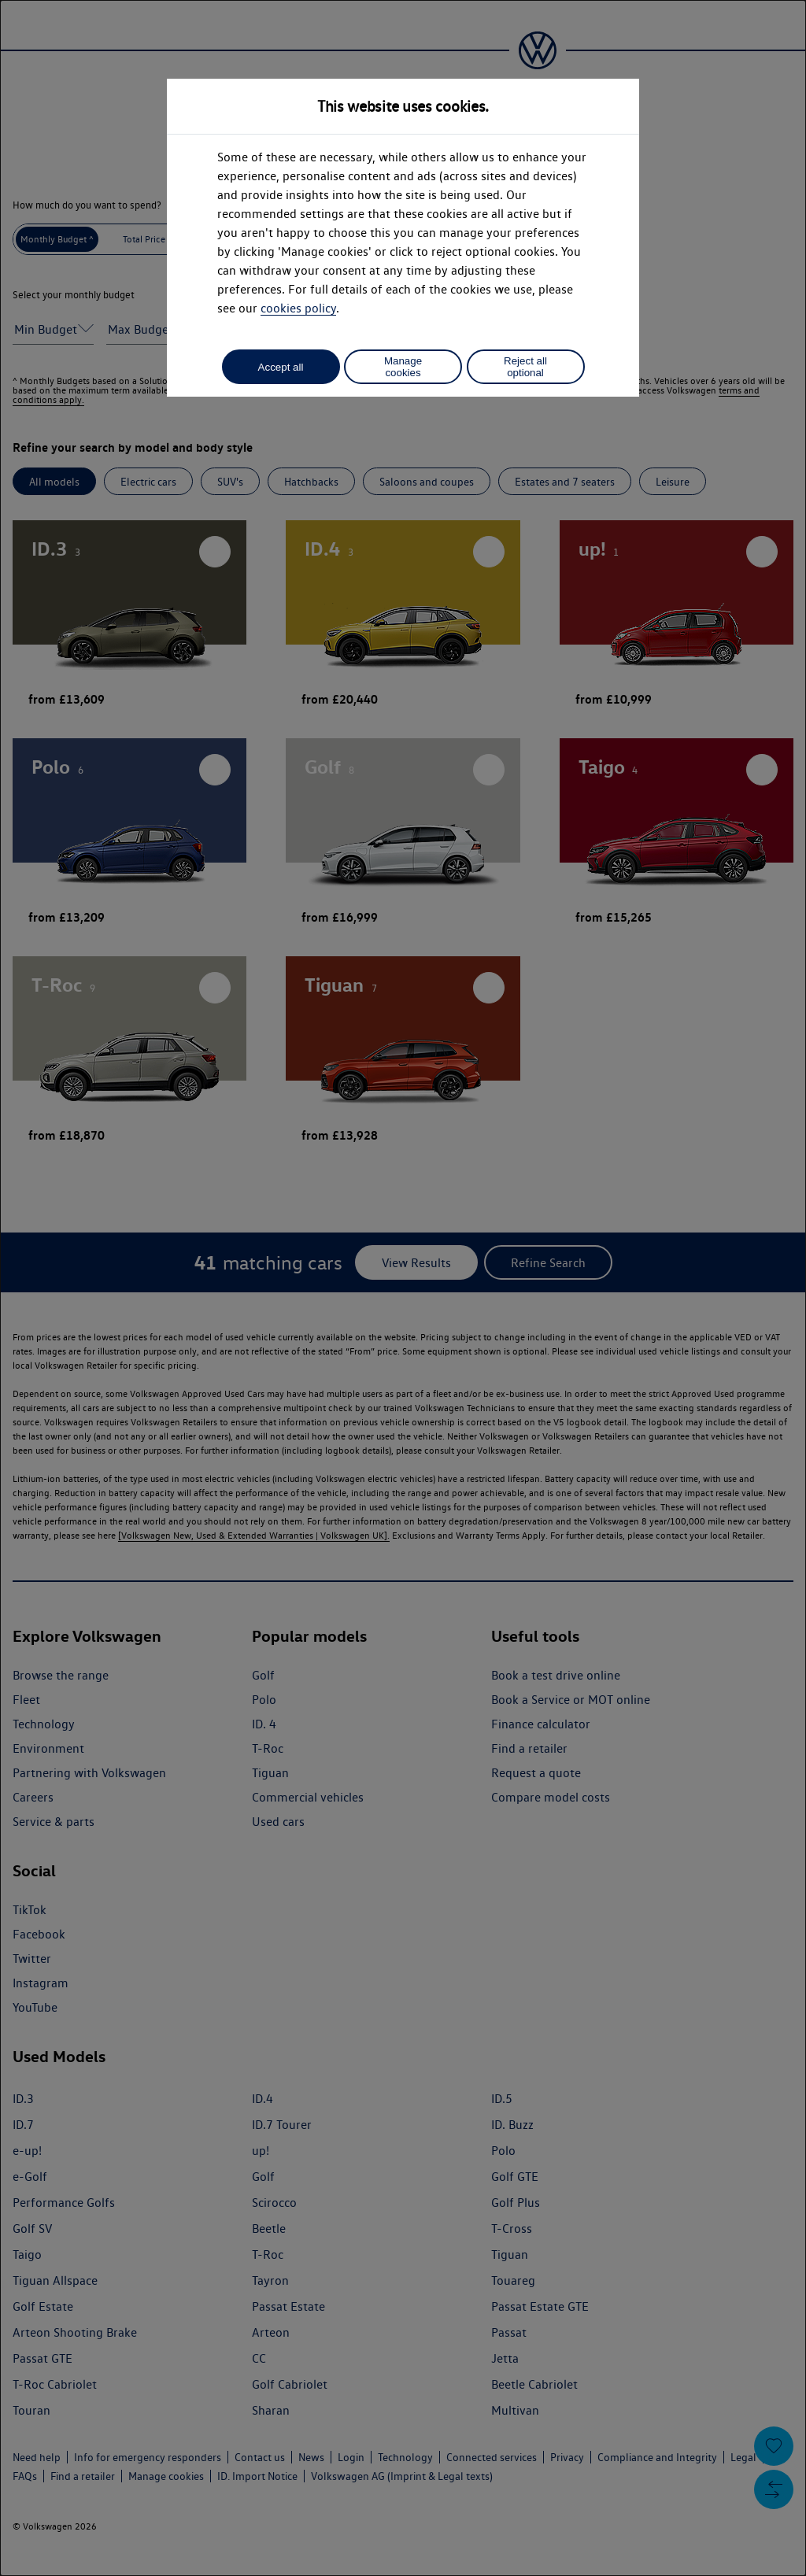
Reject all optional (525, 367)
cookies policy (298, 308)
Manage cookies (403, 367)
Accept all (281, 367)
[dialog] (403, 1288)
